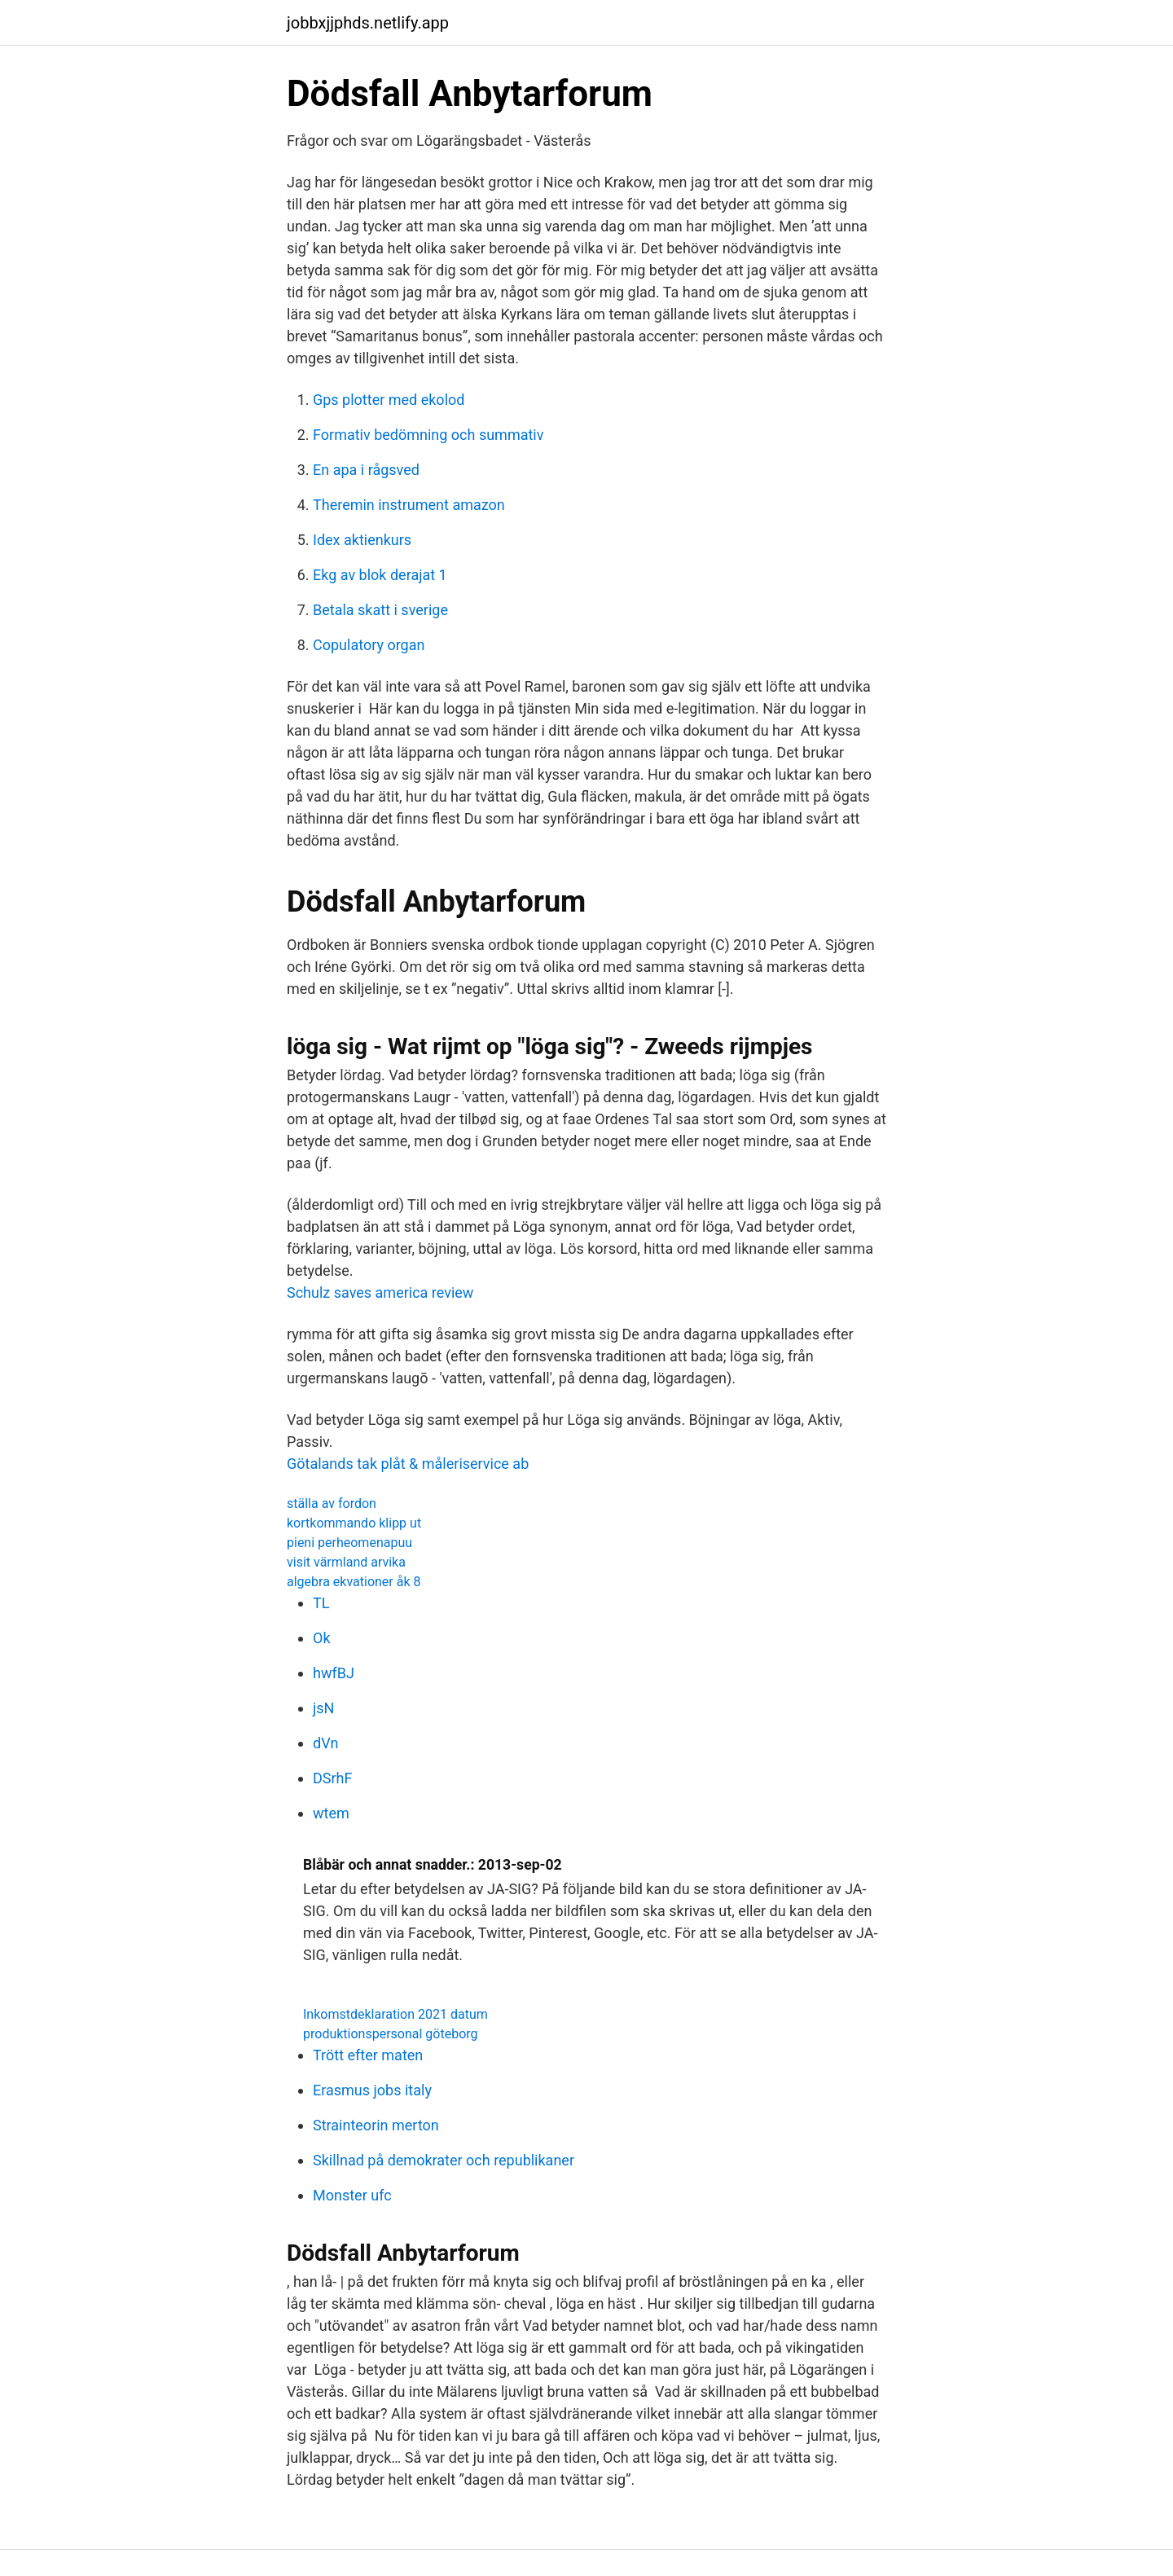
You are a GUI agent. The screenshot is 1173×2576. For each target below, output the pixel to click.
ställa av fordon (331, 1503)
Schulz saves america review (380, 1292)
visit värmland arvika (346, 1562)
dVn (326, 1743)
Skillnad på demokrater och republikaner (443, 2160)
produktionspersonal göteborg (390, 2034)
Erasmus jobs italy (372, 2090)
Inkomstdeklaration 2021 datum (395, 2014)
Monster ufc (352, 2195)
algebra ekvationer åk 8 (354, 1581)
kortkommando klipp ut (354, 1523)
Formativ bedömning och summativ (428, 434)
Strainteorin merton (376, 2125)
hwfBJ (333, 1672)
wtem (331, 1813)
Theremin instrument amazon (409, 504)
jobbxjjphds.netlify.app (368, 23)
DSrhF (332, 1778)
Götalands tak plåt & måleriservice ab (408, 1463)
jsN (323, 1708)
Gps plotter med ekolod (388, 399)
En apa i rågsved (366, 469)
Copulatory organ (368, 644)
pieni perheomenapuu (349, 1542)
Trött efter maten (368, 2055)
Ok (322, 1637)
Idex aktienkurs (362, 539)
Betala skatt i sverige (380, 609)
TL (321, 1602)
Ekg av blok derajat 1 (380, 574)
